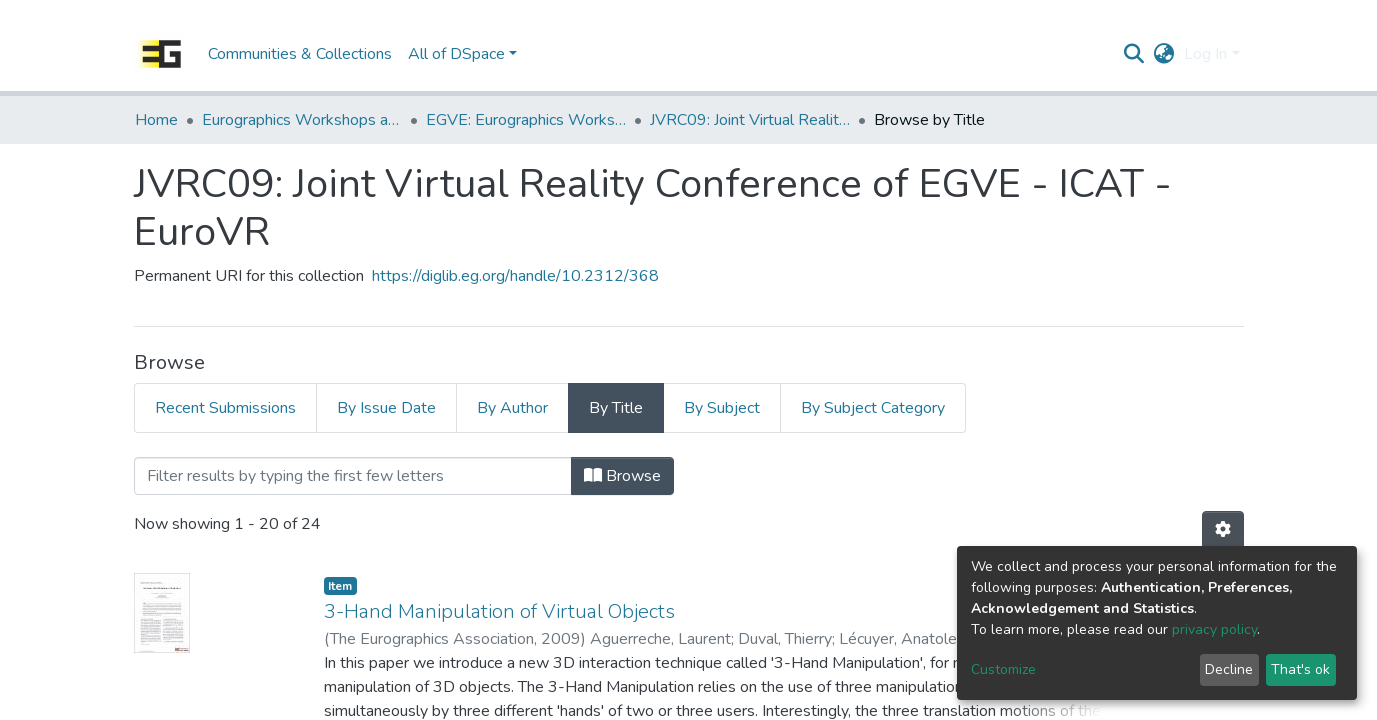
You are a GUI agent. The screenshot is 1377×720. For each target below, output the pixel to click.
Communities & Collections (300, 54)
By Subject (722, 408)
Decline (1229, 669)
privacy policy (1214, 629)
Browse (622, 476)
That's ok (1300, 669)
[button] (1163, 54)
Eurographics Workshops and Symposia (302, 120)
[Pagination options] (1223, 530)
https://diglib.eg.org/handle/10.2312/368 (515, 276)
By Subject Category (873, 408)
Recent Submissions (225, 408)
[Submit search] (1133, 54)
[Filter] (353, 476)
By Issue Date (386, 408)
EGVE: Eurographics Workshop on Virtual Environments (526, 120)
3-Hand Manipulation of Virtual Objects (499, 611)
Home (156, 120)
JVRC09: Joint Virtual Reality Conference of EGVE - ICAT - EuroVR (750, 120)
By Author (512, 408)
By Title (616, 408)
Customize (1003, 669)
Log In (1205, 54)
